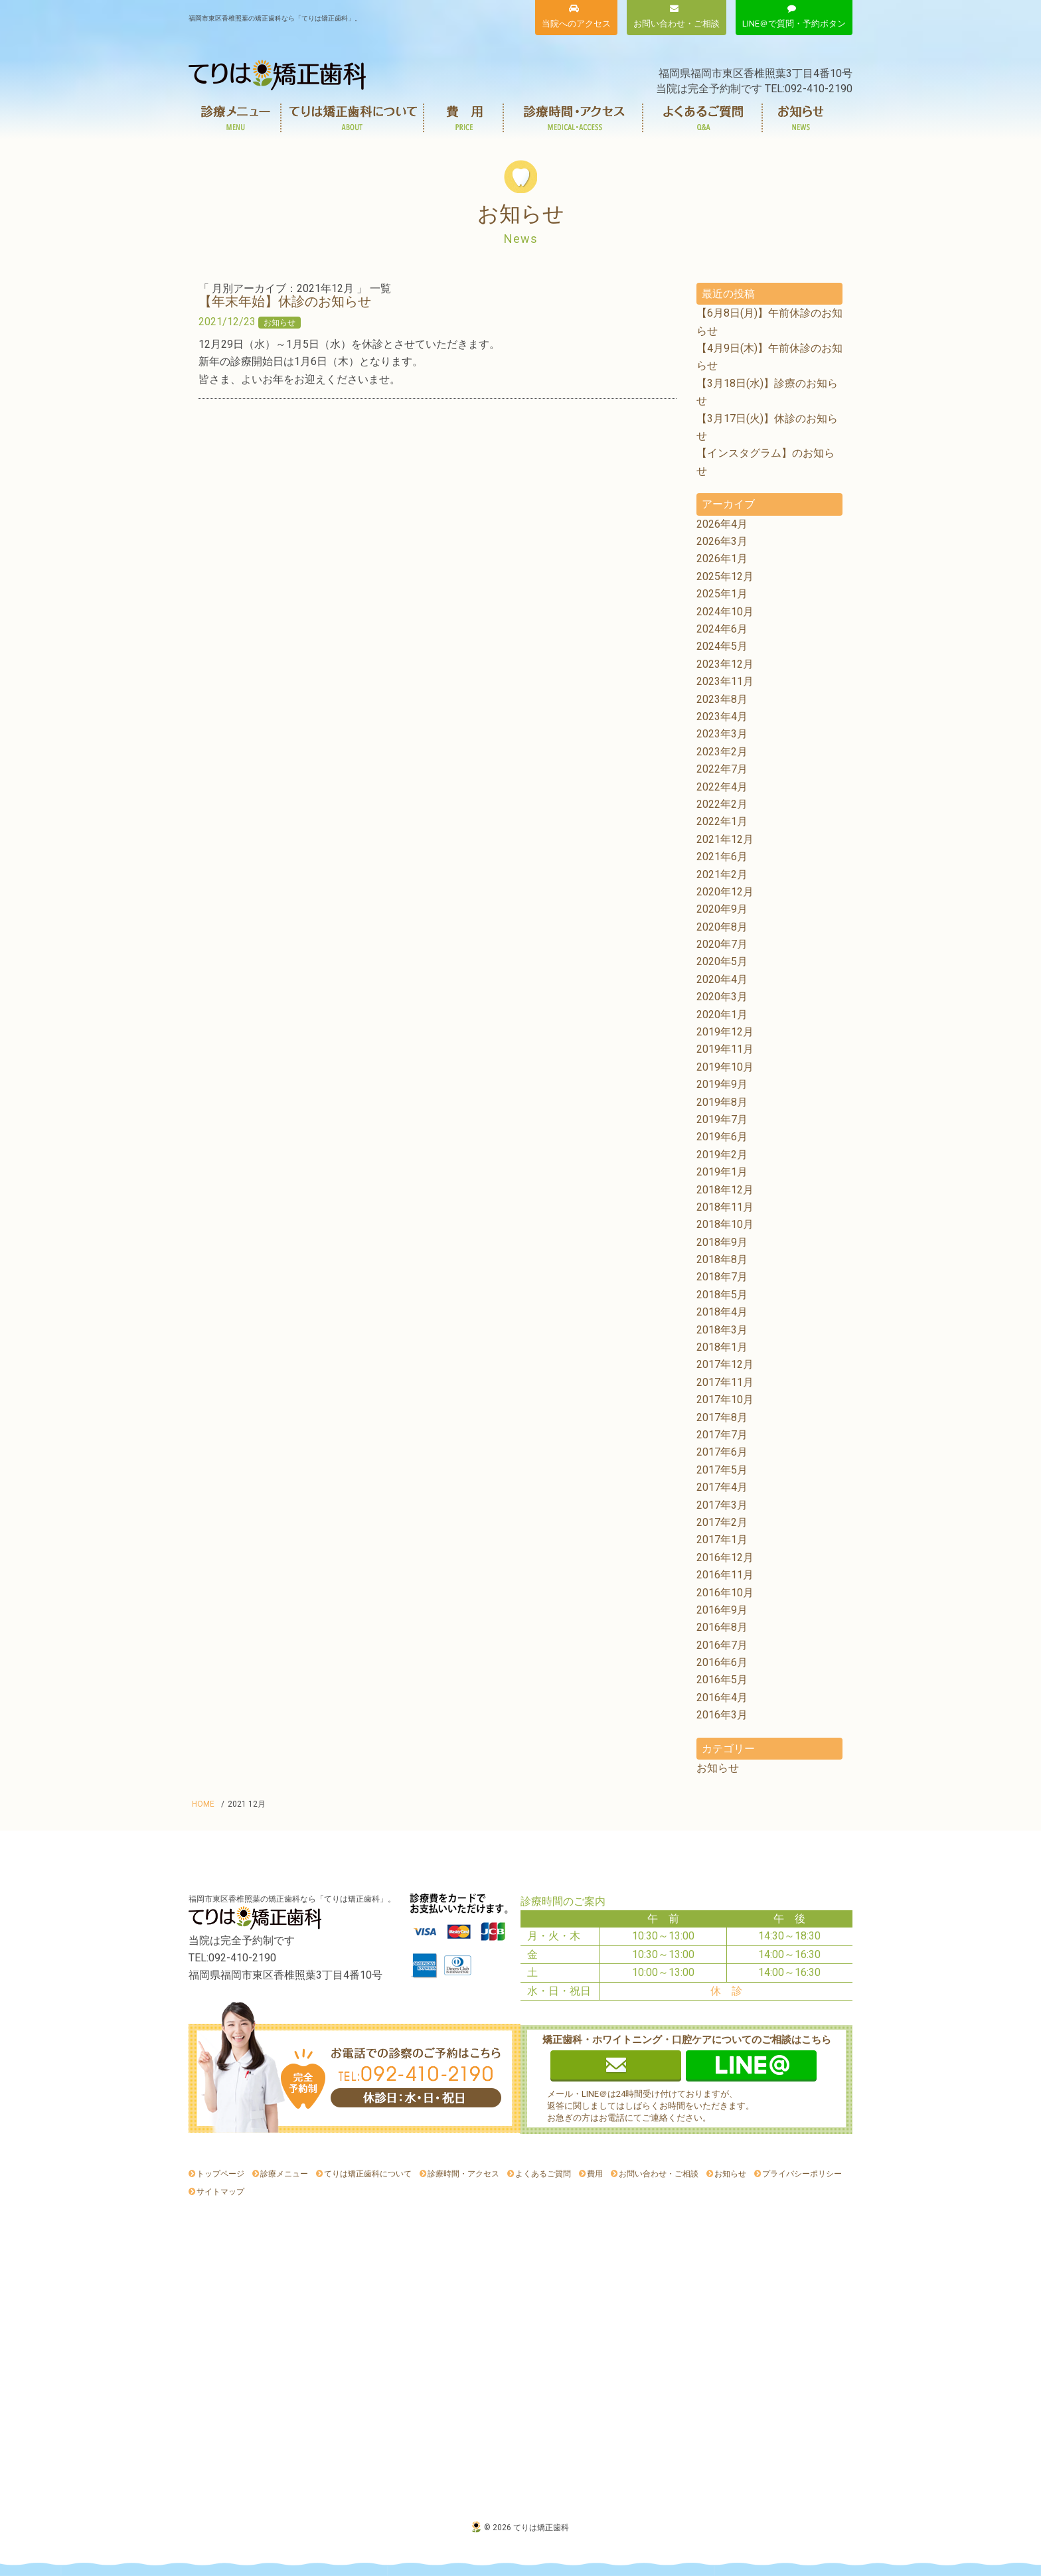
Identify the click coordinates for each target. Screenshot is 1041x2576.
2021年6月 (722, 856)
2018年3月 (722, 1330)
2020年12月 (725, 891)
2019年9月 (722, 1084)
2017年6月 (722, 1452)
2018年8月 (722, 1259)
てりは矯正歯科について (352, 118)
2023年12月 (725, 664)
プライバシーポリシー (802, 2173)
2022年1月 (722, 821)
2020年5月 (722, 961)
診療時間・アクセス (573, 118)
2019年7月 (722, 1119)
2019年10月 (725, 1067)
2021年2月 (722, 874)
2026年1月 (722, 558)
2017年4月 (722, 1487)
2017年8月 (722, 1417)
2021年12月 (725, 839)
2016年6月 (722, 1662)
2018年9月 (722, 1242)
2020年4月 (722, 979)
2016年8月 (722, 1627)
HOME (203, 1804)
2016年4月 (722, 1697)
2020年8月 (722, 927)
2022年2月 (722, 804)
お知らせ (801, 118)
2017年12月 (725, 1364)
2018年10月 (725, 1224)
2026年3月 (722, 541)
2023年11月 (725, 681)
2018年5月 (722, 1294)
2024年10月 (725, 611)
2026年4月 (722, 524)
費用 (464, 118)
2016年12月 (725, 1557)
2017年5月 (722, 1470)
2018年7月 (722, 1276)
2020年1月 (722, 1014)
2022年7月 (722, 769)
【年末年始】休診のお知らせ (285, 301)
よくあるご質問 (703, 118)
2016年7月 (722, 1645)
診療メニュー (235, 118)
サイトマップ (220, 2191)
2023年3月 (722, 733)
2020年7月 (722, 944)
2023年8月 (722, 699)
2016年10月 (725, 1592)
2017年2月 (722, 1522)
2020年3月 (722, 996)
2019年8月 (722, 1102)
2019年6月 (722, 1136)
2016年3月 (722, 1714)
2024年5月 (722, 646)
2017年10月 (725, 1399)
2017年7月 (722, 1434)
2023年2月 (722, 751)
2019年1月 (722, 1172)
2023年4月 (722, 716)
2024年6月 (722, 629)
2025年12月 (725, 576)
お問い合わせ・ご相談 (658, 2173)
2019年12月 (725, 1031)
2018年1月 (722, 1347)
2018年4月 (722, 1312)
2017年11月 (725, 1382)
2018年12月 (725, 1189)
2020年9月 (722, 909)
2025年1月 (722, 593)
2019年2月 (722, 1154)
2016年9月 (722, 1610)
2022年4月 (722, 787)
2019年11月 (725, 1049)
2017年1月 (722, 1539)
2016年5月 (722, 1679)
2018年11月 (725, 1207)
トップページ (220, 2173)
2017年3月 (722, 1505)
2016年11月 (725, 1574)
